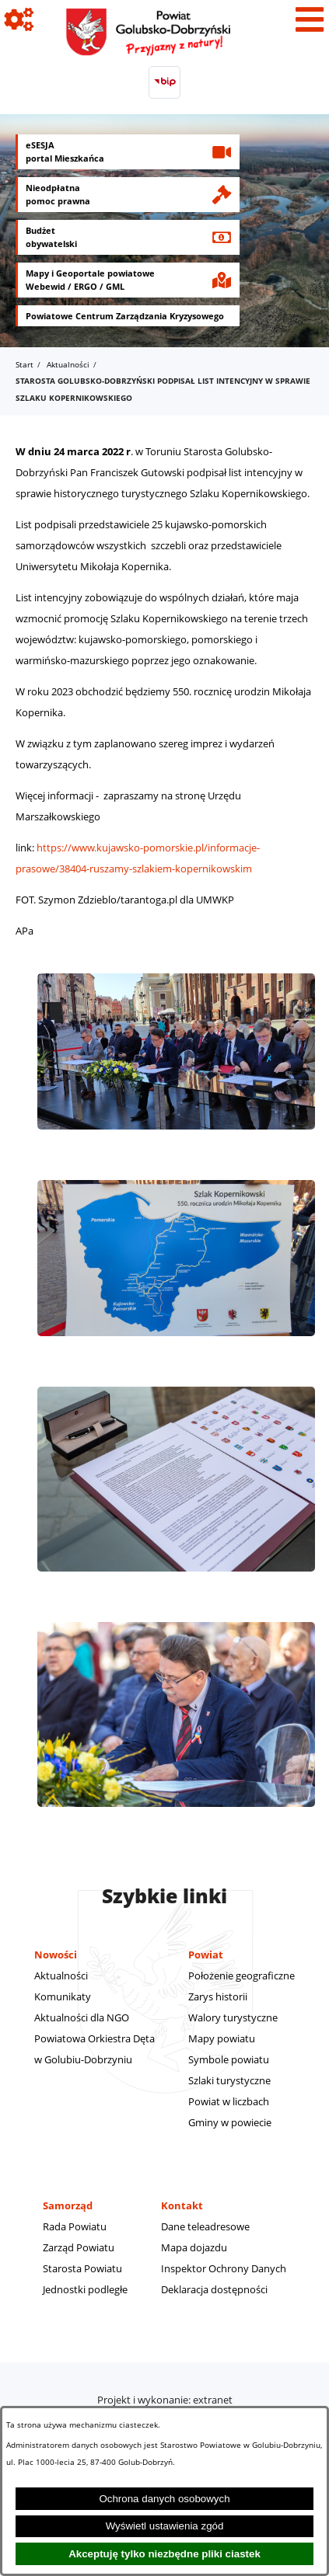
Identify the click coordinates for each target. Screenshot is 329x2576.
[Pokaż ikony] (19, 19)
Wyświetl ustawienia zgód (165, 2526)
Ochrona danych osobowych (164, 2499)
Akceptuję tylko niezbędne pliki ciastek (164, 2554)
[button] (176, 1137)
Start (24, 364)
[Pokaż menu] (309, 19)
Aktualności (68, 364)
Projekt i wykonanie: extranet (165, 2400)
